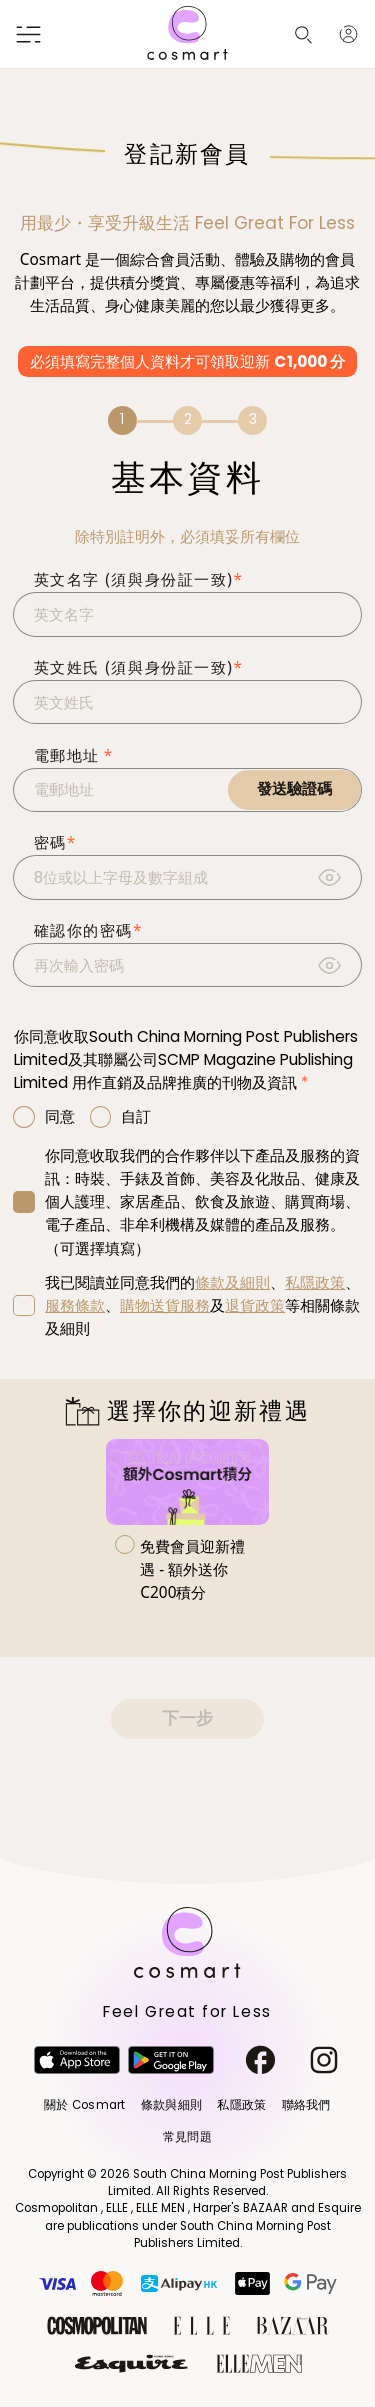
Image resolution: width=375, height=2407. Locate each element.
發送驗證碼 (294, 788)
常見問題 (187, 2137)
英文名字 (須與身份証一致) (139, 579)
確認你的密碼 (88, 930)
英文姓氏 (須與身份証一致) (139, 667)
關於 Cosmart (84, 2105)
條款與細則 (171, 2105)
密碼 (55, 842)
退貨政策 (255, 1305)
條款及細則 (232, 1282)
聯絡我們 (306, 2105)
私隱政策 (315, 1282)
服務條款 (75, 1305)
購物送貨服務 (165, 1305)
